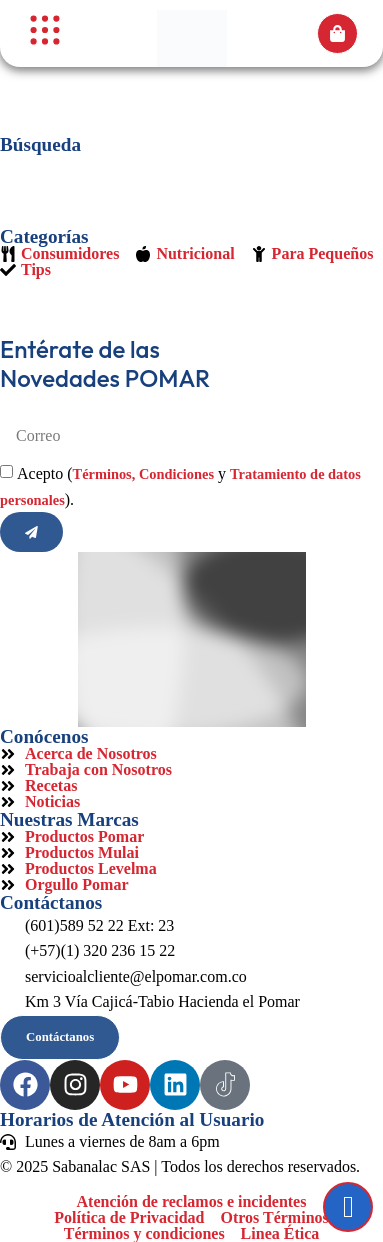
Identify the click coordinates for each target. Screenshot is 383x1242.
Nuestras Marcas (69, 819)
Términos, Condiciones (144, 474)
